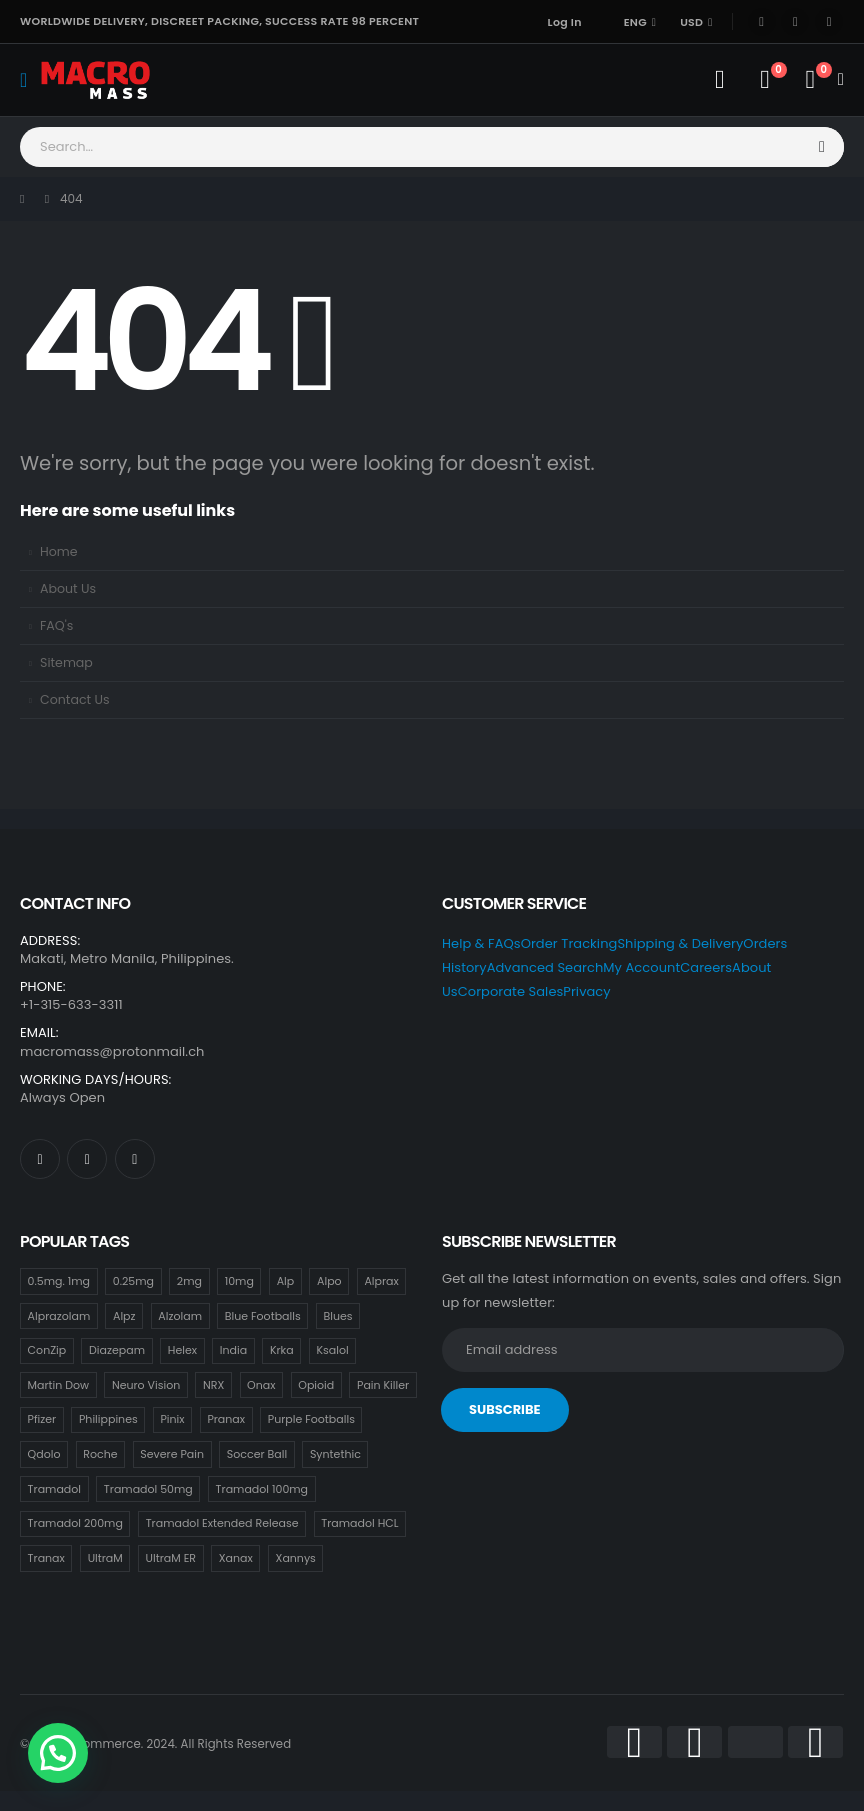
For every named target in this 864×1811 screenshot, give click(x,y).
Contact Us (75, 699)
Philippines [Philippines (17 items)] (108, 1419)
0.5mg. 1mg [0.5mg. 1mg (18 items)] (59, 1281)
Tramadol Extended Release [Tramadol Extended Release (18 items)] (222, 1523)
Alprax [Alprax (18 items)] (381, 1281)
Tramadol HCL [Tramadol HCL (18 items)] (359, 1523)
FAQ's (56, 625)
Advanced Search (545, 967)
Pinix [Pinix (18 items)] (173, 1419)
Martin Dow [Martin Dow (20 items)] (59, 1385)
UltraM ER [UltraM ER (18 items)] (171, 1558)
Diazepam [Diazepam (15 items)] (117, 1350)
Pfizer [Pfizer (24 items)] (42, 1419)
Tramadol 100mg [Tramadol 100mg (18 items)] (262, 1489)
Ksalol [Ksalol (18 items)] (332, 1350)
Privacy (586, 991)
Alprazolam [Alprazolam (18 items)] (59, 1316)
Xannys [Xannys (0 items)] (296, 1558)
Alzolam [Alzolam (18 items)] (180, 1316)
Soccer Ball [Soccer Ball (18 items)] (257, 1454)
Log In (565, 22)
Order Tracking (569, 943)
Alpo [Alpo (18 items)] (329, 1281)
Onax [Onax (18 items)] (261, 1385)
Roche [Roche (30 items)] (100, 1454)
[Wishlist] (764, 80)
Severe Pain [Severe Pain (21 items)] (172, 1454)
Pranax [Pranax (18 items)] (226, 1419)
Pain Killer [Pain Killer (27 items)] (383, 1385)
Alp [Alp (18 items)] (286, 1281)
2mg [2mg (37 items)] (189, 1281)
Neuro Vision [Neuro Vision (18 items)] (146, 1385)
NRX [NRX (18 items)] (213, 1385)
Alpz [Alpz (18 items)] (124, 1316)
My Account (641, 967)
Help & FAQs (481, 943)
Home (59, 551)
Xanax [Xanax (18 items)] (236, 1558)
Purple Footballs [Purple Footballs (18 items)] (311, 1419)
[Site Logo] (95, 79)
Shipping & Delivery (680, 943)
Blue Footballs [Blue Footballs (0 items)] (263, 1316)
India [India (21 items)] (233, 1350)
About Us (68, 588)
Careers (706, 967)
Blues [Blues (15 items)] (337, 1316)
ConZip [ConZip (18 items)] (47, 1350)
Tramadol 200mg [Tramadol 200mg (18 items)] (75, 1523)
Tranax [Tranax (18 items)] (46, 1558)
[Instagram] (829, 22)
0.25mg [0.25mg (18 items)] (133, 1281)
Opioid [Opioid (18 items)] (316, 1385)
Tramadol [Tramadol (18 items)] (54, 1489)
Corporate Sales (511, 991)
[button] (58, 1753)
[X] (795, 22)
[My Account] (719, 80)
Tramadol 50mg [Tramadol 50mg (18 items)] (148, 1489)
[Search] (823, 147)
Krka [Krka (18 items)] (282, 1350)
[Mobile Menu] (30, 80)
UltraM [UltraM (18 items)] (105, 1558)
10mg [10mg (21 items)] (239, 1281)
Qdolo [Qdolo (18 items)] (44, 1454)
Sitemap (66, 662)
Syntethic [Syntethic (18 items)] (335, 1454)
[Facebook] (762, 22)
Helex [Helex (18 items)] (182, 1350)
